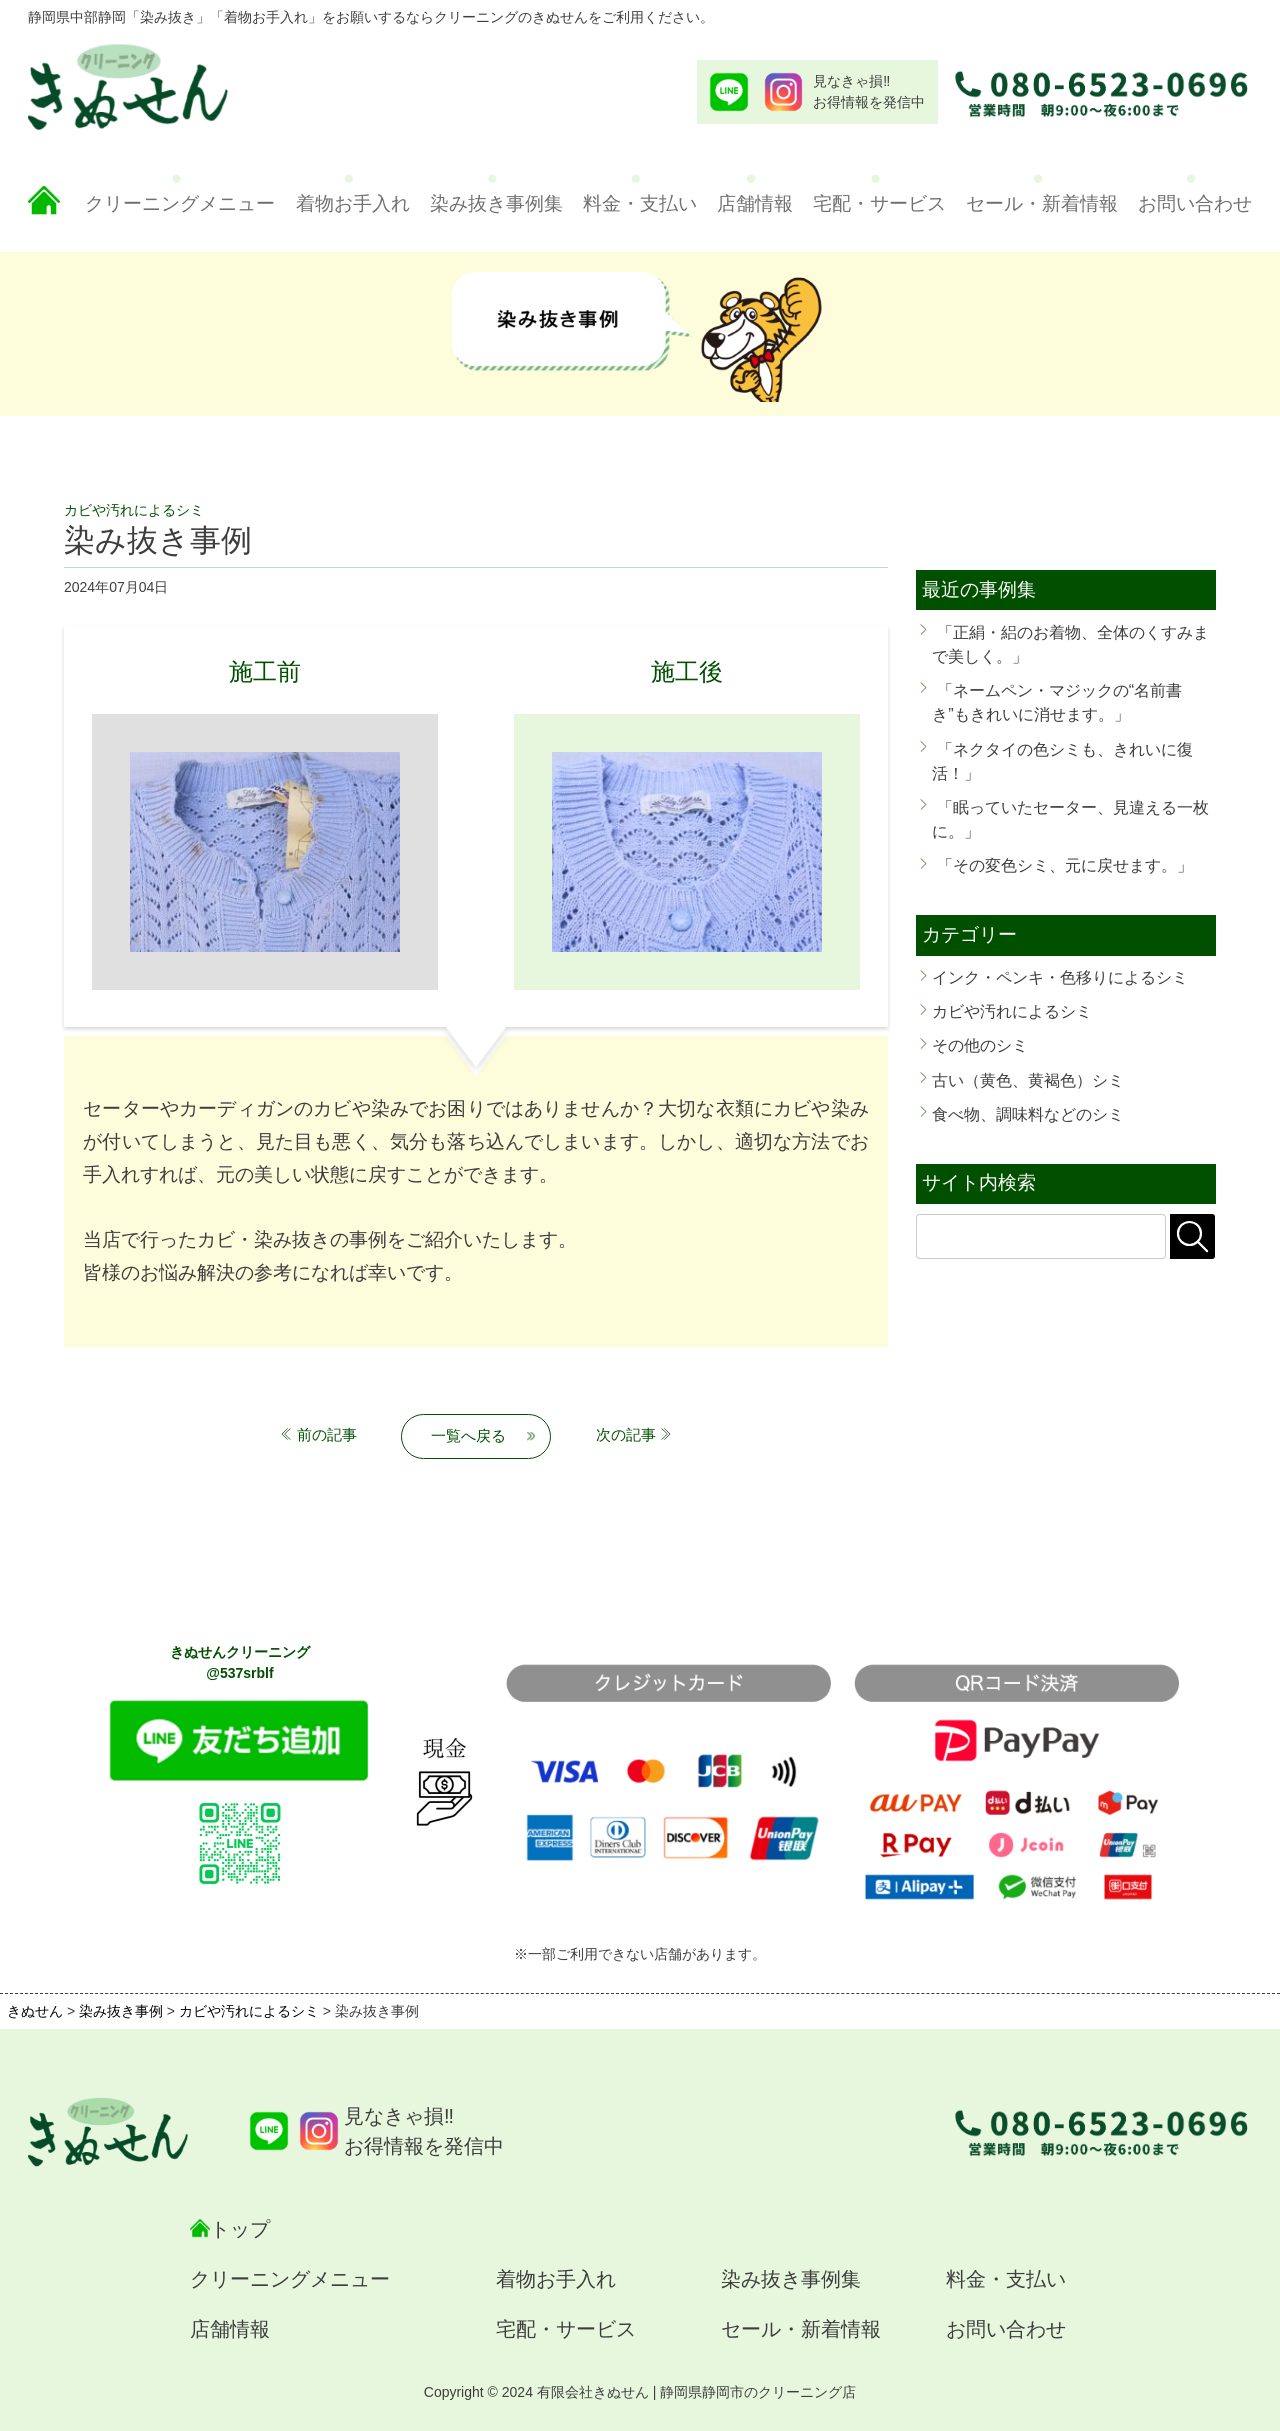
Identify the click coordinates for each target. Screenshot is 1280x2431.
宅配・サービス (879, 203)
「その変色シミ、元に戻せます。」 (1065, 865)
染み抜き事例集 (496, 203)
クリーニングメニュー (180, 203)
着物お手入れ (353, 203)
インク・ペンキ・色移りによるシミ (1060, 977)
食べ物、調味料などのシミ (1028, 1114)
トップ (240, 2229)
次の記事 (626, 1434)
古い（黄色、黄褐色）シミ (1028, 1080)
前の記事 (327, 1434)
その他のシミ (980, 1045)
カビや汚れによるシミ (1012, 1011)
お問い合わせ (1195, 203)
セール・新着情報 (1042, 203)
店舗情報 (755, 203)
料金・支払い (640, 203)
